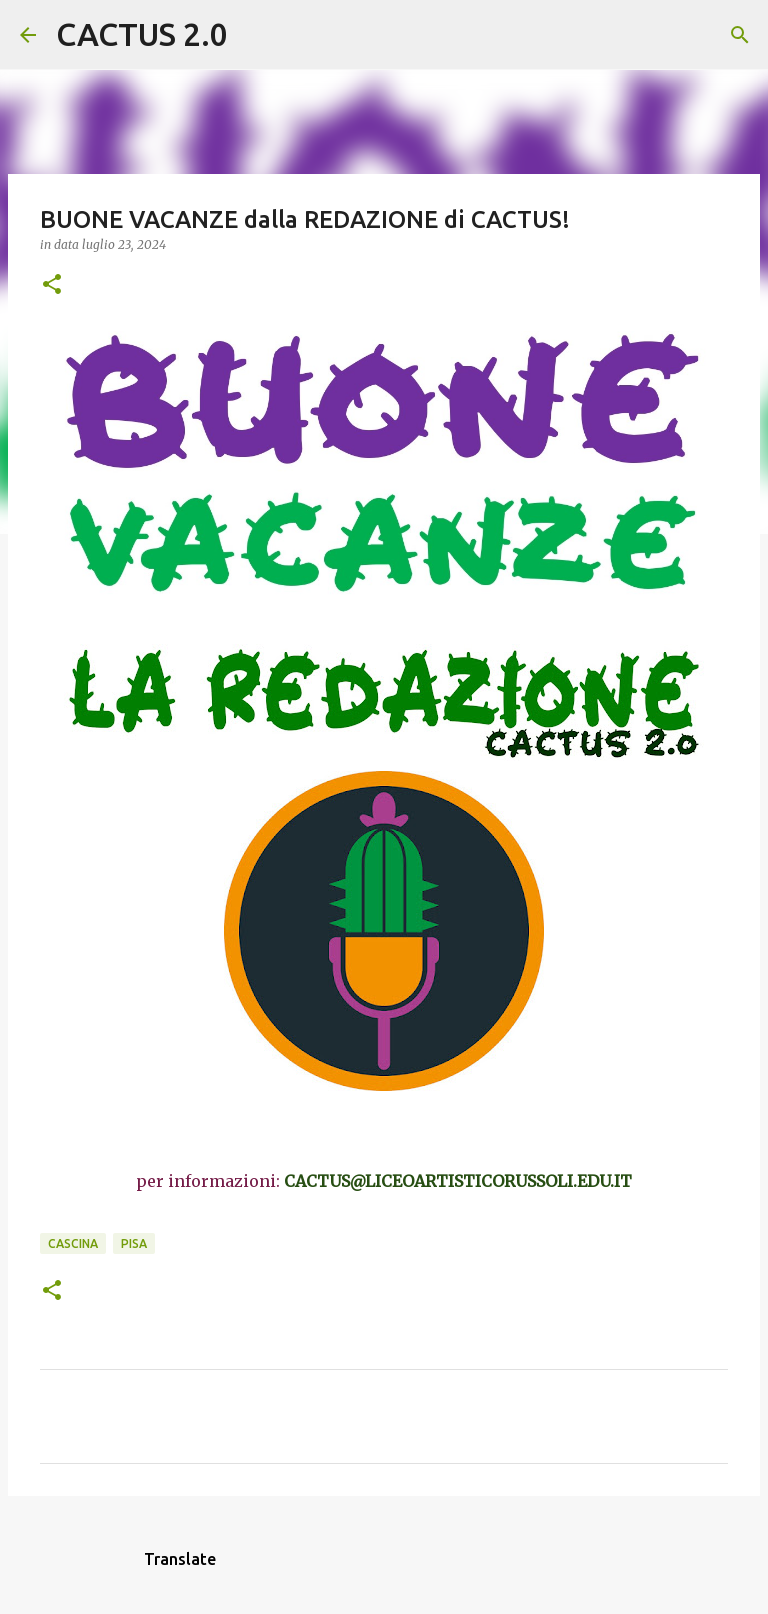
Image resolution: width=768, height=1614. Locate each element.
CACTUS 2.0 (142, 34)
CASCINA (73, 1243)
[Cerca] (256, 35)
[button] (52, 285)
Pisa (134, 1243)
